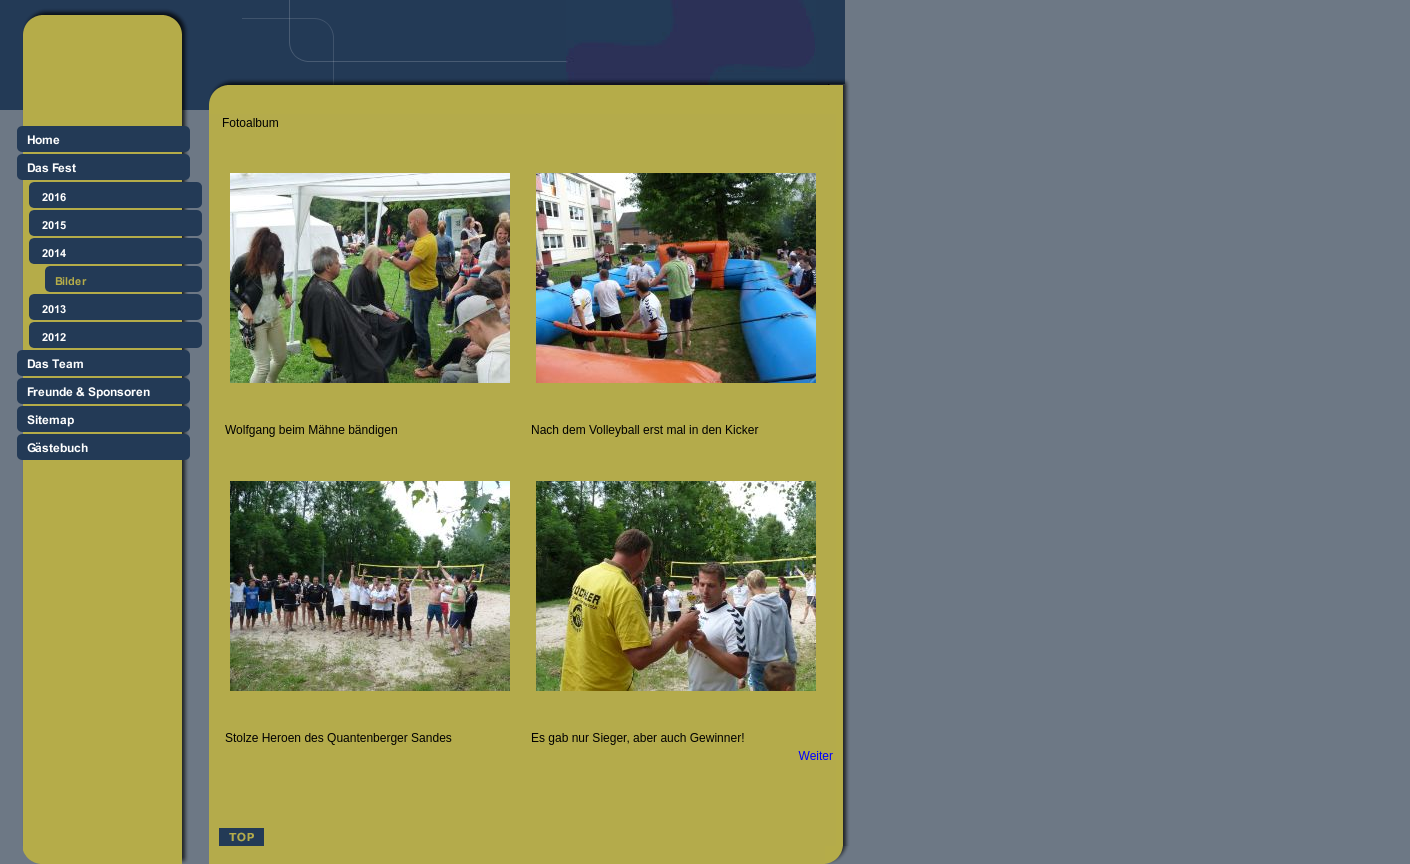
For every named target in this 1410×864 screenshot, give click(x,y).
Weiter (816, 756)
